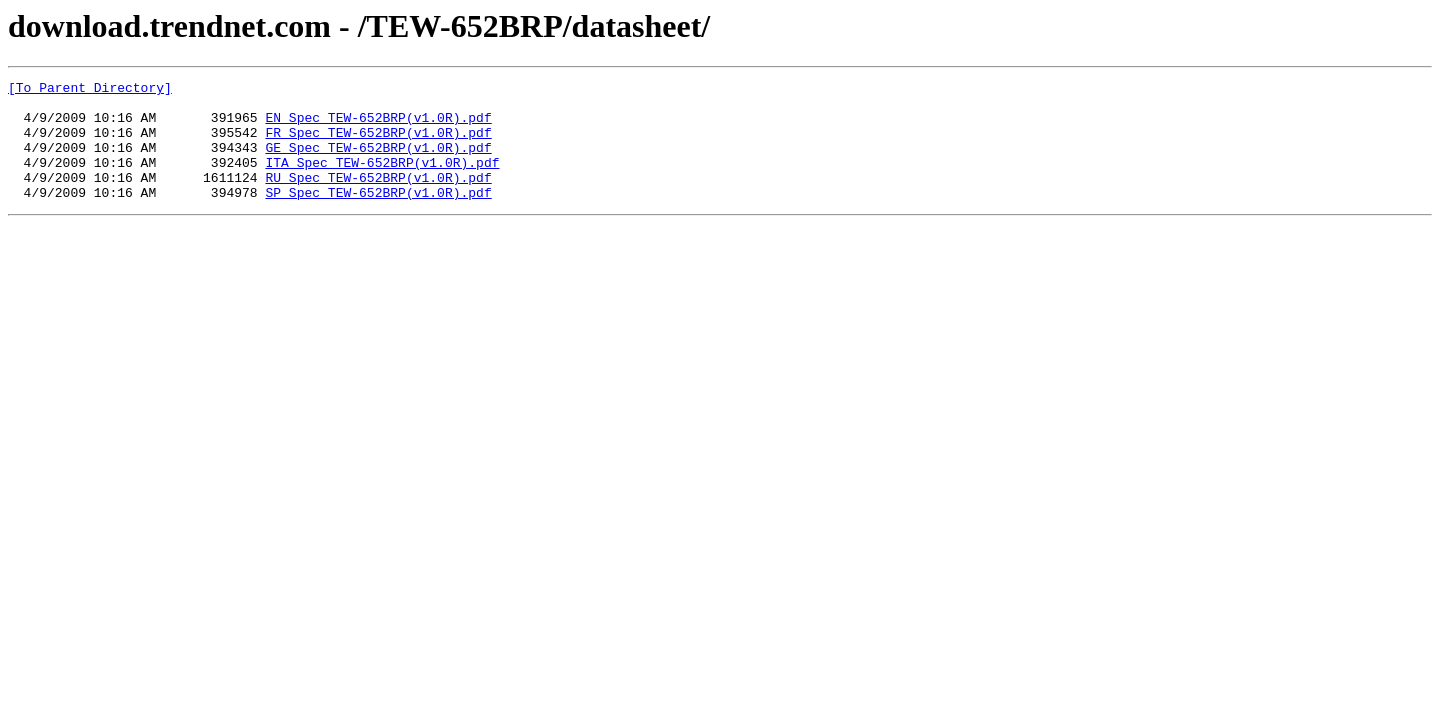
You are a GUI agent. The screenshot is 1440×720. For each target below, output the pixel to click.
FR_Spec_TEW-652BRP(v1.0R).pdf (378, 144)
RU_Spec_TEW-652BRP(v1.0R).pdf (378, 198)
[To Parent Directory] (90, 90)
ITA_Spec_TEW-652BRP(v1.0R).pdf (382, 180)
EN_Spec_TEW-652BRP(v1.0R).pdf (378, 126)
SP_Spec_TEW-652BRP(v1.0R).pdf (378, 216)
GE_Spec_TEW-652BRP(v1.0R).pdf (378, 162)
